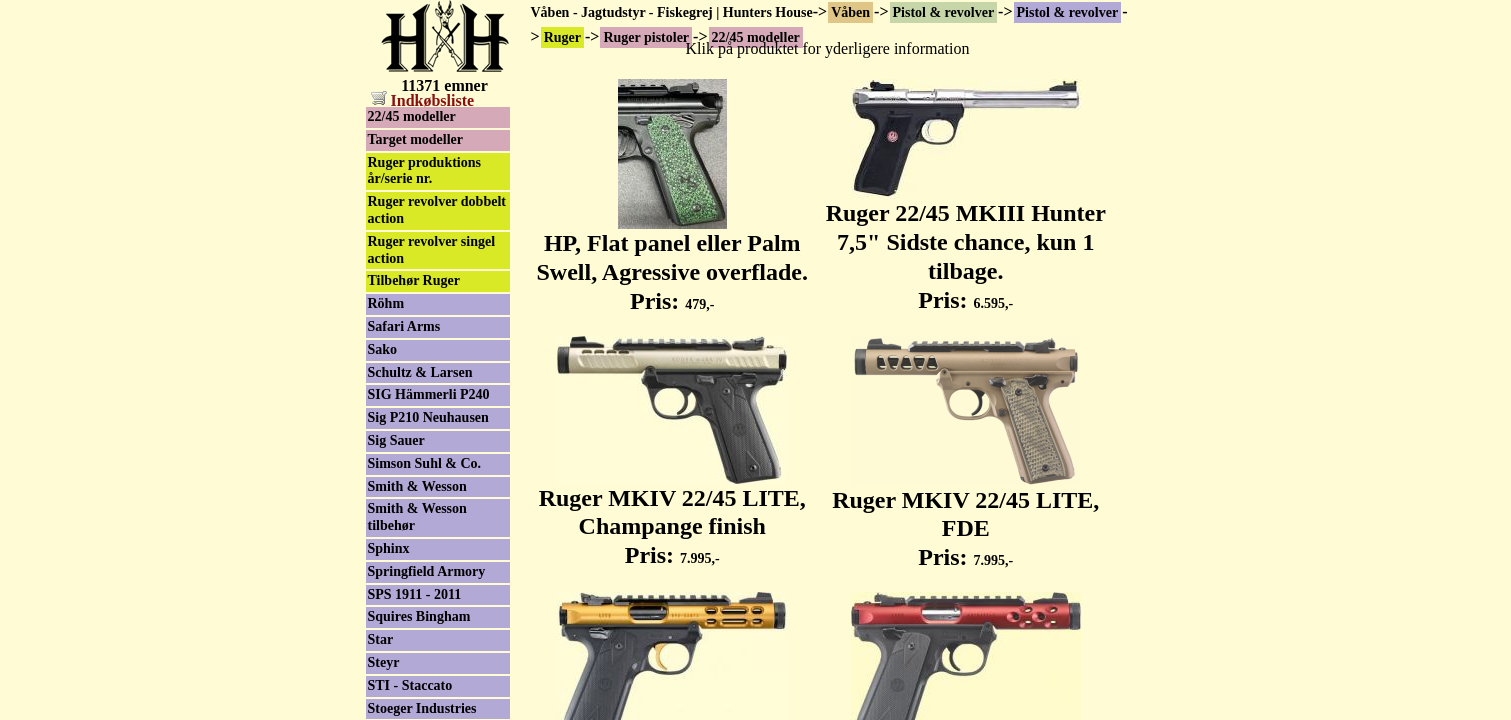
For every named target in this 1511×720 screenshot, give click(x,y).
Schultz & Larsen (420, 372)
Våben (850, 12)
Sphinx (389, 548)
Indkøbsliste (423, 100)
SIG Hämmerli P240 (429, 394)
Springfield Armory (427, 571)
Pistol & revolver (944, 12)
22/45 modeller (412, 116)
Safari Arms (404, 326)
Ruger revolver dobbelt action (437, 210)
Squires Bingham (419, 616)
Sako (383, 349)
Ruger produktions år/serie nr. (424, 171)
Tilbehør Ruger (414, 280)
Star (381, 639)
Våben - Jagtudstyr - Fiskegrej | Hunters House (672, 12)
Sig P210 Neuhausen (428, 417)
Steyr (384, 662)
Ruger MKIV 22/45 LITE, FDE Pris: (965, 518)
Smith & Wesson (417, 486)
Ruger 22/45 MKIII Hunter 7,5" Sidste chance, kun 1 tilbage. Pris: (966, 245)
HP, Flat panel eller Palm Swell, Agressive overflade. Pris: (672, 261)
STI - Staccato (410, 685)
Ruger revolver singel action (432, 250)
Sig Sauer (396, 440)
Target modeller (416, 139)
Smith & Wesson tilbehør (417, 517)
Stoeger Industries (422, 708)
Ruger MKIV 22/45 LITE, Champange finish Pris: (672, 516)
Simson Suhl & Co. (425, 463)
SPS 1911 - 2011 (415, 594)
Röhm (386, 303)
